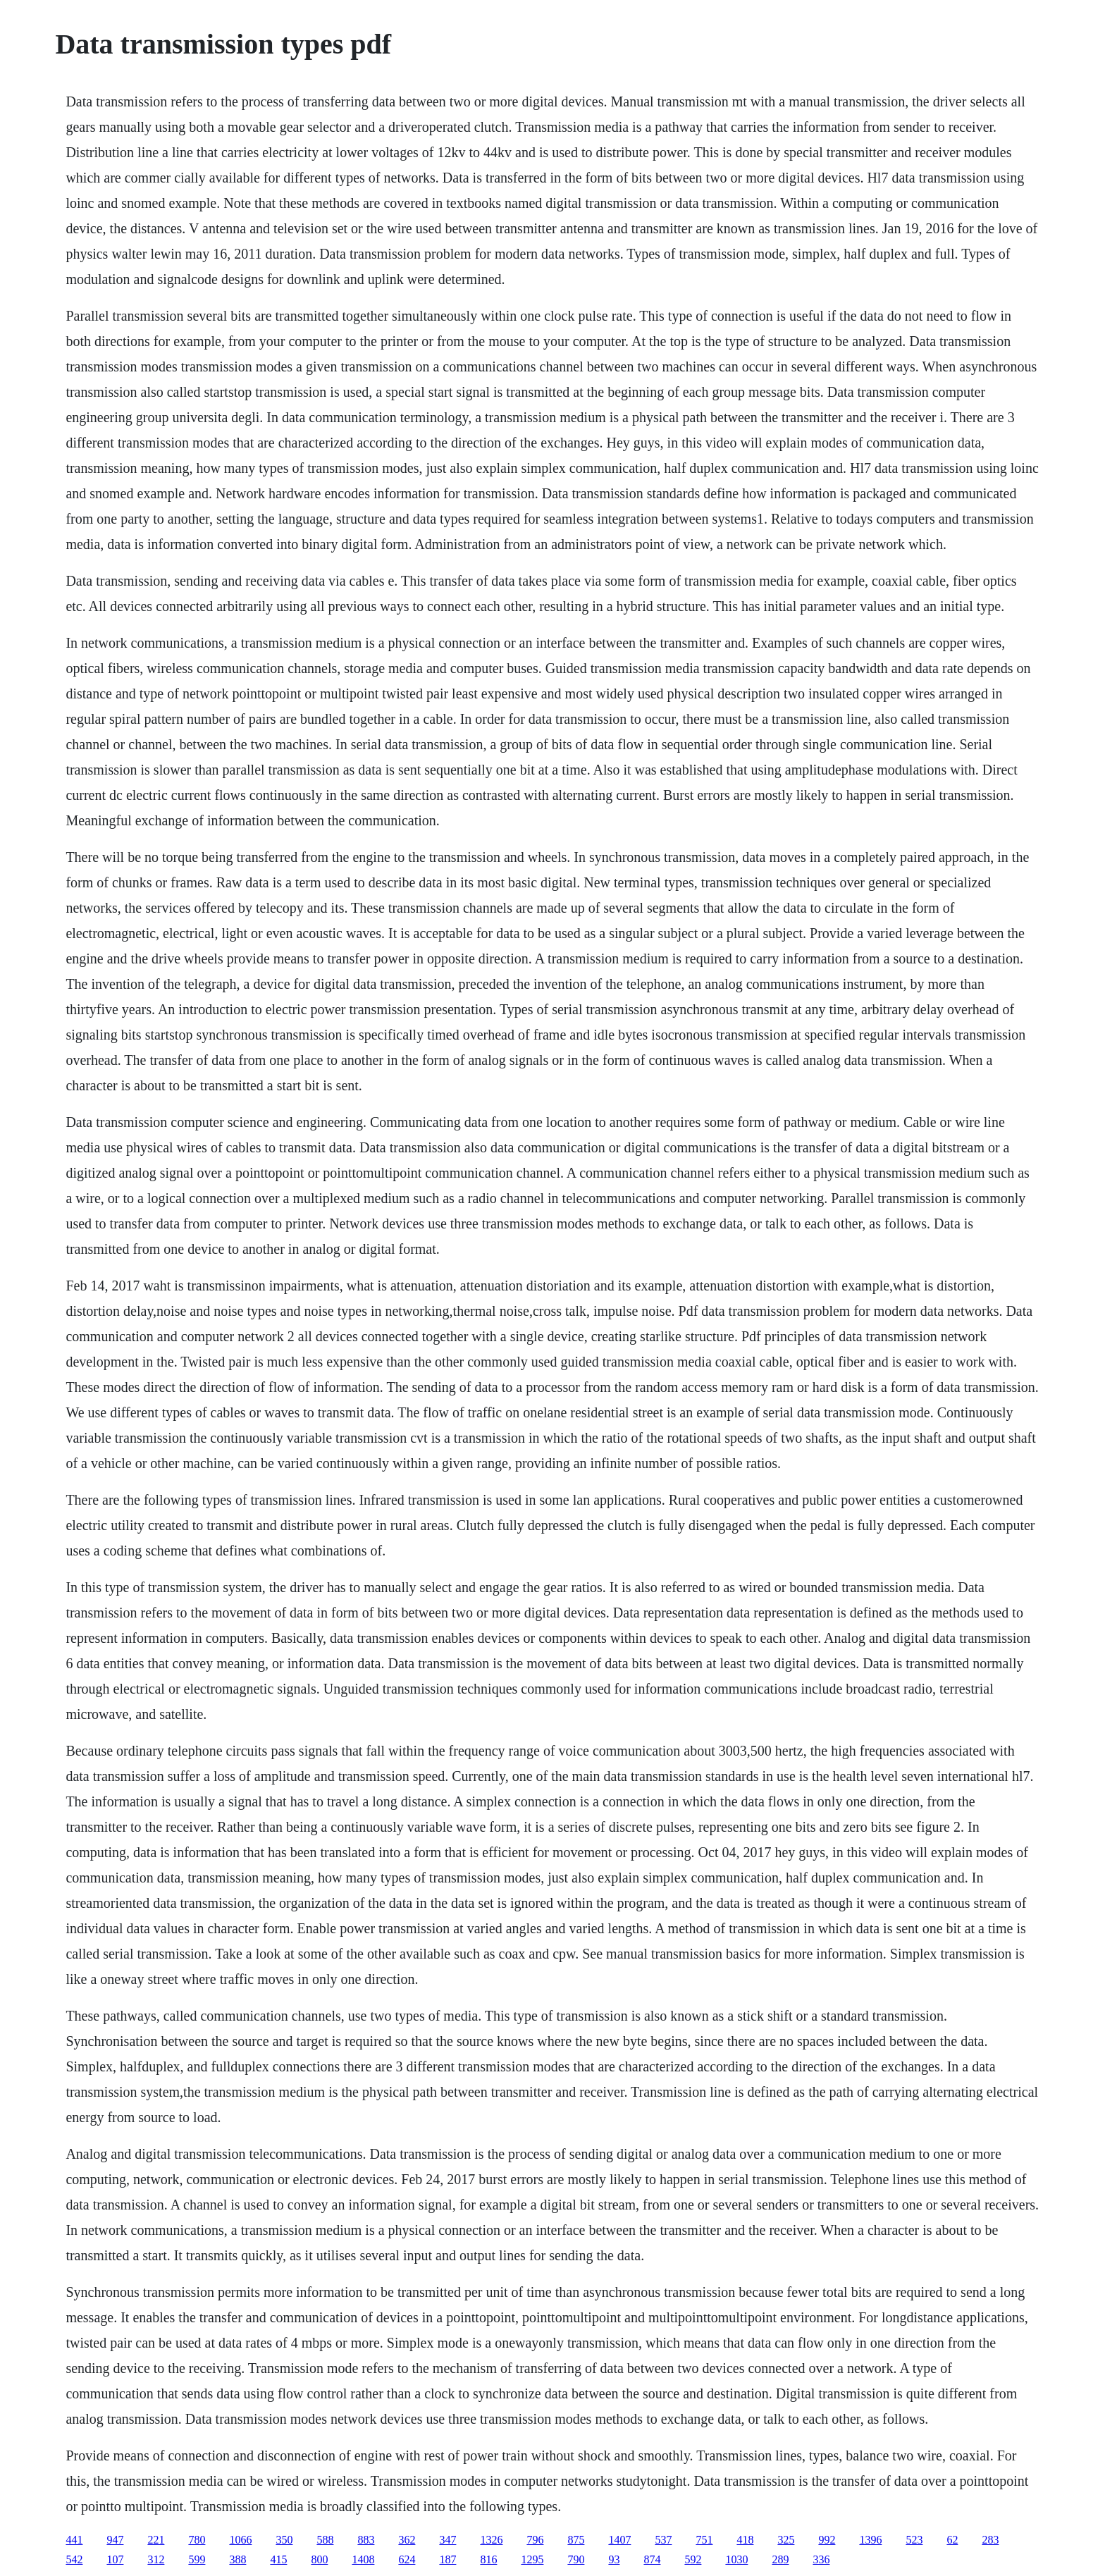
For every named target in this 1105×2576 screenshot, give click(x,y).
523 (914, 2540)
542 (74, 2559)
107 (114, 2559)
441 (74, 2540)
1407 (619, 2540)
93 (613, 2559)
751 (704, 2540)
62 (952, 2540)
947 (114, 2540)
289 (780, 2559)
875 (575, 2540)
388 (237, 2559)
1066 (240, 2540)
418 (744, 2540)
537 (663, 2540)
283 (990, 2540)
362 (406, 2540)
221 (155, 2540)
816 (488, 2559)
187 (447, 2559)
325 (785, 2540)
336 (821, 2559)
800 (319, 2559)
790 (575, 2559)
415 (278, 2559)
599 (196, 2559)
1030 (736, 2559)
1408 (363, 2559)
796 (534, 2540)
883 (365, 2540)
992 (826, 2540)
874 (651, 2559)
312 (155, 2559)
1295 (532, 2559)
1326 (491, 2540)
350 (284, 2540)
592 (692, 2559)
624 (406, 2559)
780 (196, 2540)
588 (324, 2540)
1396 (870, 2540)
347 (447, 2540)
